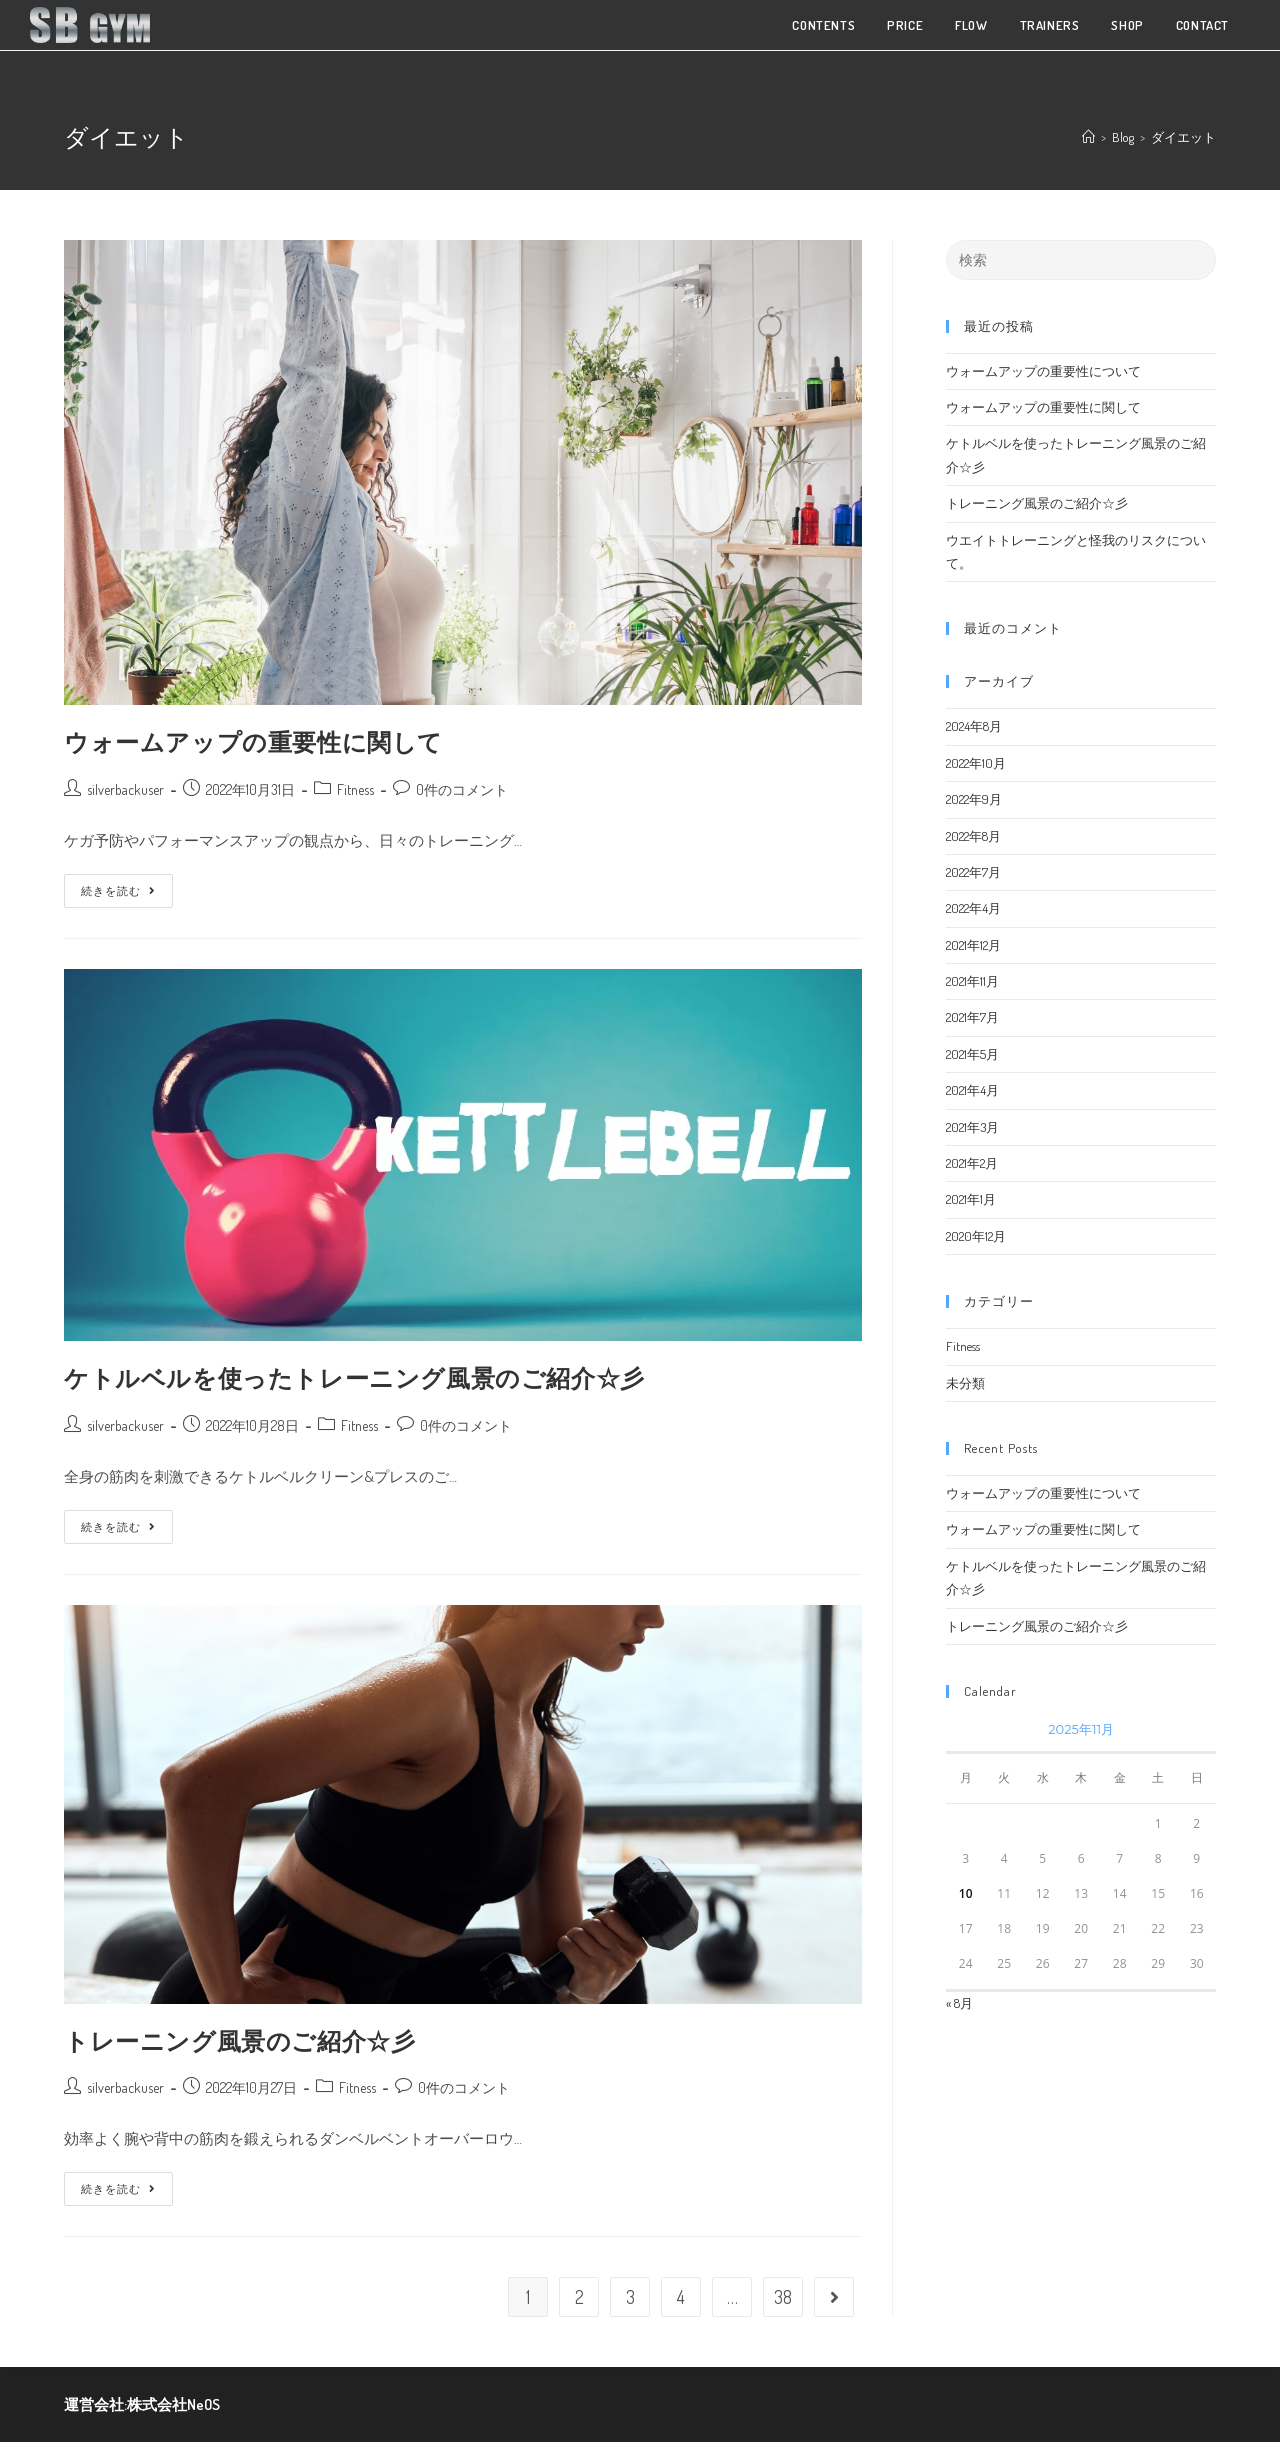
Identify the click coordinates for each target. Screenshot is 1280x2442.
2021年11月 (972, 981)
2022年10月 (976, 763)
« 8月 (959, 2003)
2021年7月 (972, 1017)
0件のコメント (462, 789)
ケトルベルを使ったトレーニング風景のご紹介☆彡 (354, 1377)
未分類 (965, 1383)
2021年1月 (971, 1199)
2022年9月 (974, 799)
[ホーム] (1088, 137)
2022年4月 (973, 908)
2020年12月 (976, 1236)
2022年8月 (973, 836)
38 (783, 2297)
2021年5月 (972, 1054)
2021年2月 (972, 1163)
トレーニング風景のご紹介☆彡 (239, 2040)
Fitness (355, 789)
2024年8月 (974, 726)
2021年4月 (972, 1090)
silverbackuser (125, 789)
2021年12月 (973, 945)
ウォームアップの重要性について (1043, 371)
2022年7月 (973, 872)
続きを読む (118, 886)
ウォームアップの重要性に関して (253, 741)
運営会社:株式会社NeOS (142, 2404)
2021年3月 (972, 1127)
